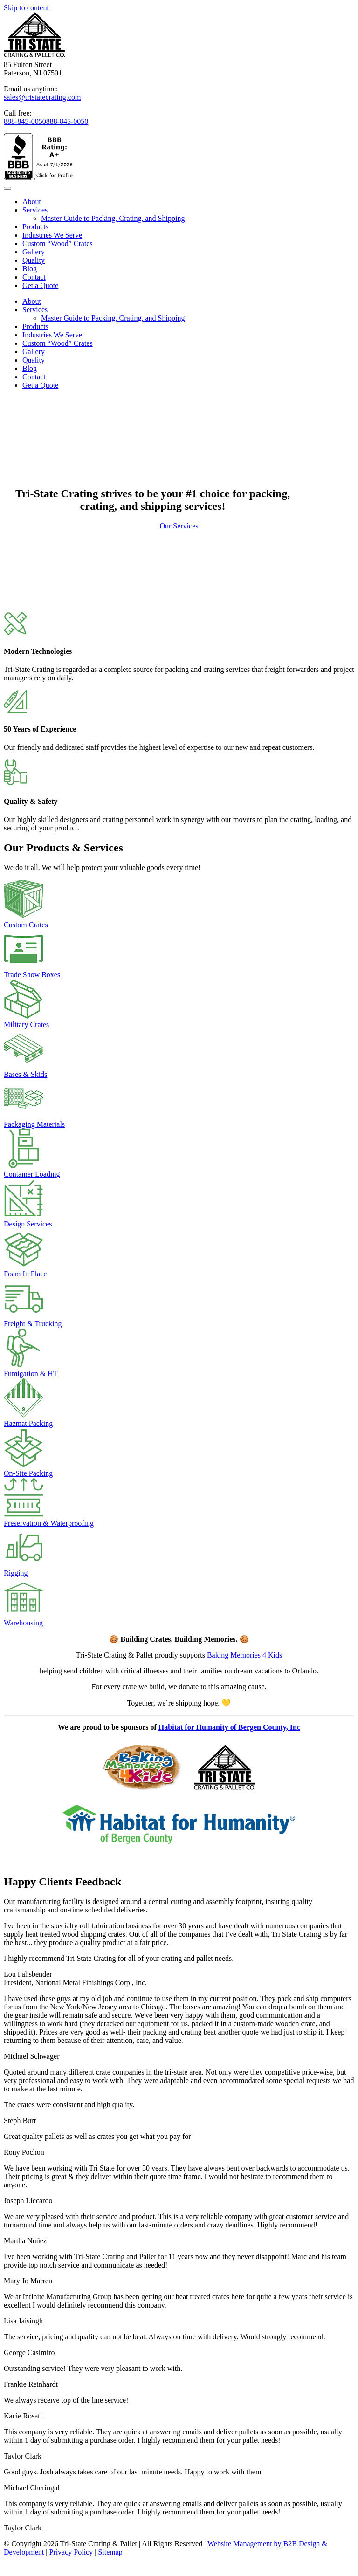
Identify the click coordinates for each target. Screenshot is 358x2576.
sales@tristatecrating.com (42, 97)
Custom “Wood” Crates (57, 243)
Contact (34, 277)
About (31, 202)
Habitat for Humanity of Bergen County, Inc (229, 1727)
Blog (29, 269)
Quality (33, 260)
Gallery (33, 252)
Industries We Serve (52, 235)
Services (35, 210)
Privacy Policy (71, 2552)
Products (35, 227)
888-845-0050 (25, 121)
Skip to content (26, 8)
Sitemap (110, 2552)
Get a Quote (40, 285)
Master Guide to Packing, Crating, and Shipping (113, 218)
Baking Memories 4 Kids (244, 1655)
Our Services (178, 526)
